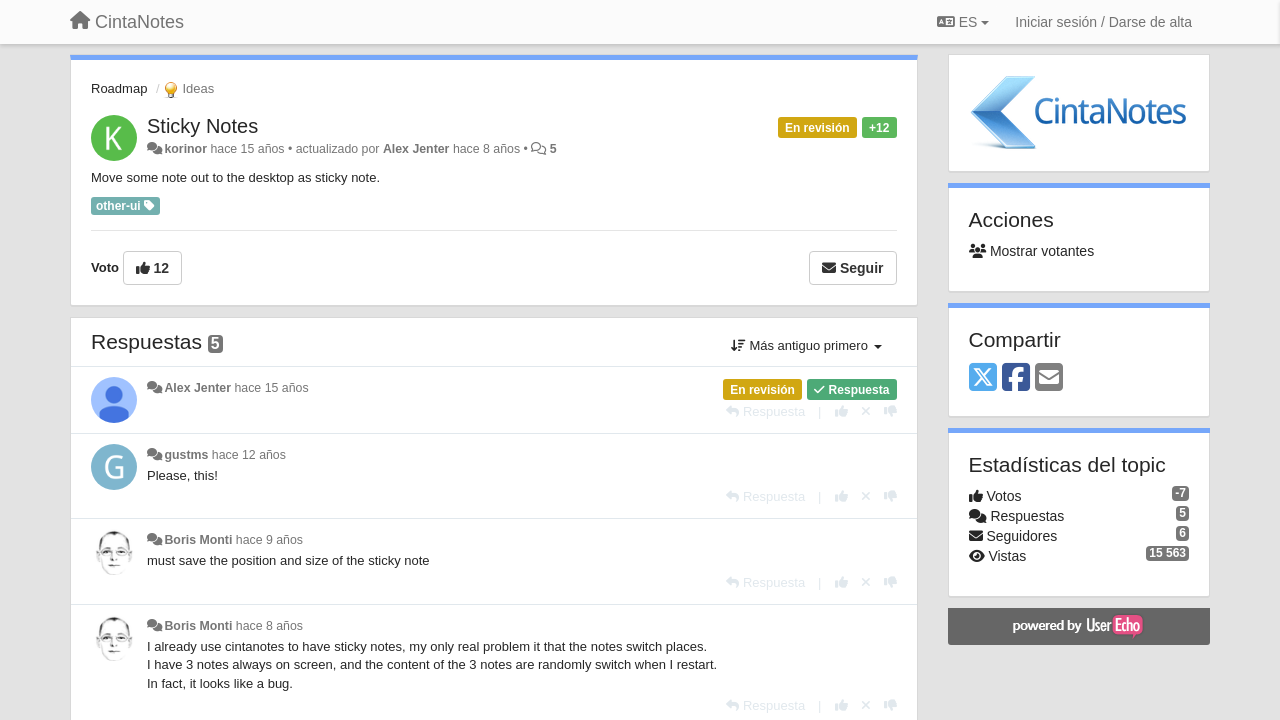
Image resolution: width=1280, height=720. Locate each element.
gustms (186, 455)
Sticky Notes (202, 126)
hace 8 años (269, 626)
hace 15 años (271, 388)
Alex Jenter (416, 149)
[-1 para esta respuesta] (890, 411)
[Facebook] (1016, 378)
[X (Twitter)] (983, 378)
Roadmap (119, 88)
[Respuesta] (765, 411)
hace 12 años (249, 455)
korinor (185, 149)
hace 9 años (269, 540)
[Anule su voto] (866, 411)
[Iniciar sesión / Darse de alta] (1103, 22)
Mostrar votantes (1032, 251)
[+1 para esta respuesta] (841, 411)
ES (963, 22)
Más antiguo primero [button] (806, 345)
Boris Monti (198, 540)
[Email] (1049, 378)
